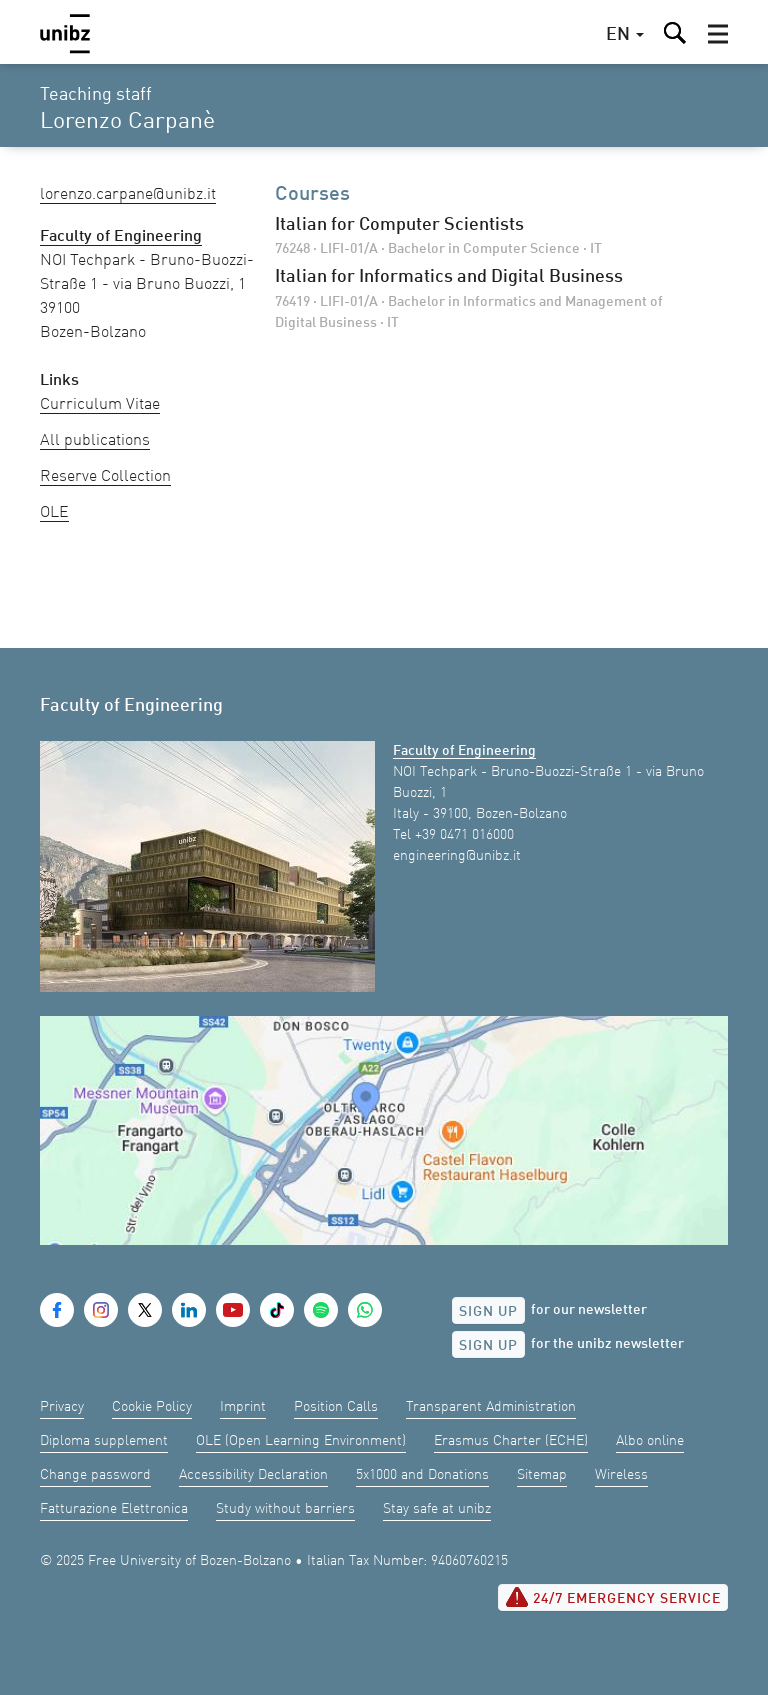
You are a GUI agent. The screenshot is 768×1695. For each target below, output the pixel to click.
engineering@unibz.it (457, 856)
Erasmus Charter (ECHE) (511, 1441)
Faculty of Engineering (464, 751)
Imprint (243, 1407)
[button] (718, 34)
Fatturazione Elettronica (114, 1509)
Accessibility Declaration (253, 1475)
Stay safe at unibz (437, 1509)
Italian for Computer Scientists (399, 225)
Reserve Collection (105, 477)
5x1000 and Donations (422, 1475)
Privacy (62, 1407)
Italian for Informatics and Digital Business (449, 277)
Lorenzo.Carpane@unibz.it (128, 195)
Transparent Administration (491, 1407)
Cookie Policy (152, 1407)
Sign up (488, 1312)
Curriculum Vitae (100, 405)
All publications (95, 441)
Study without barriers (285, 1509)
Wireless (621, 1475)
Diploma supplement (104, 1441)
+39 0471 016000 (464, 835)
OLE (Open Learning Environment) (301, 1441)
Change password (95, 1475)
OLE (54, 513)
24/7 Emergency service (613, 1597)
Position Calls (336, 1407)
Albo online (650, 1441)
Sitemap (542, 1475)
